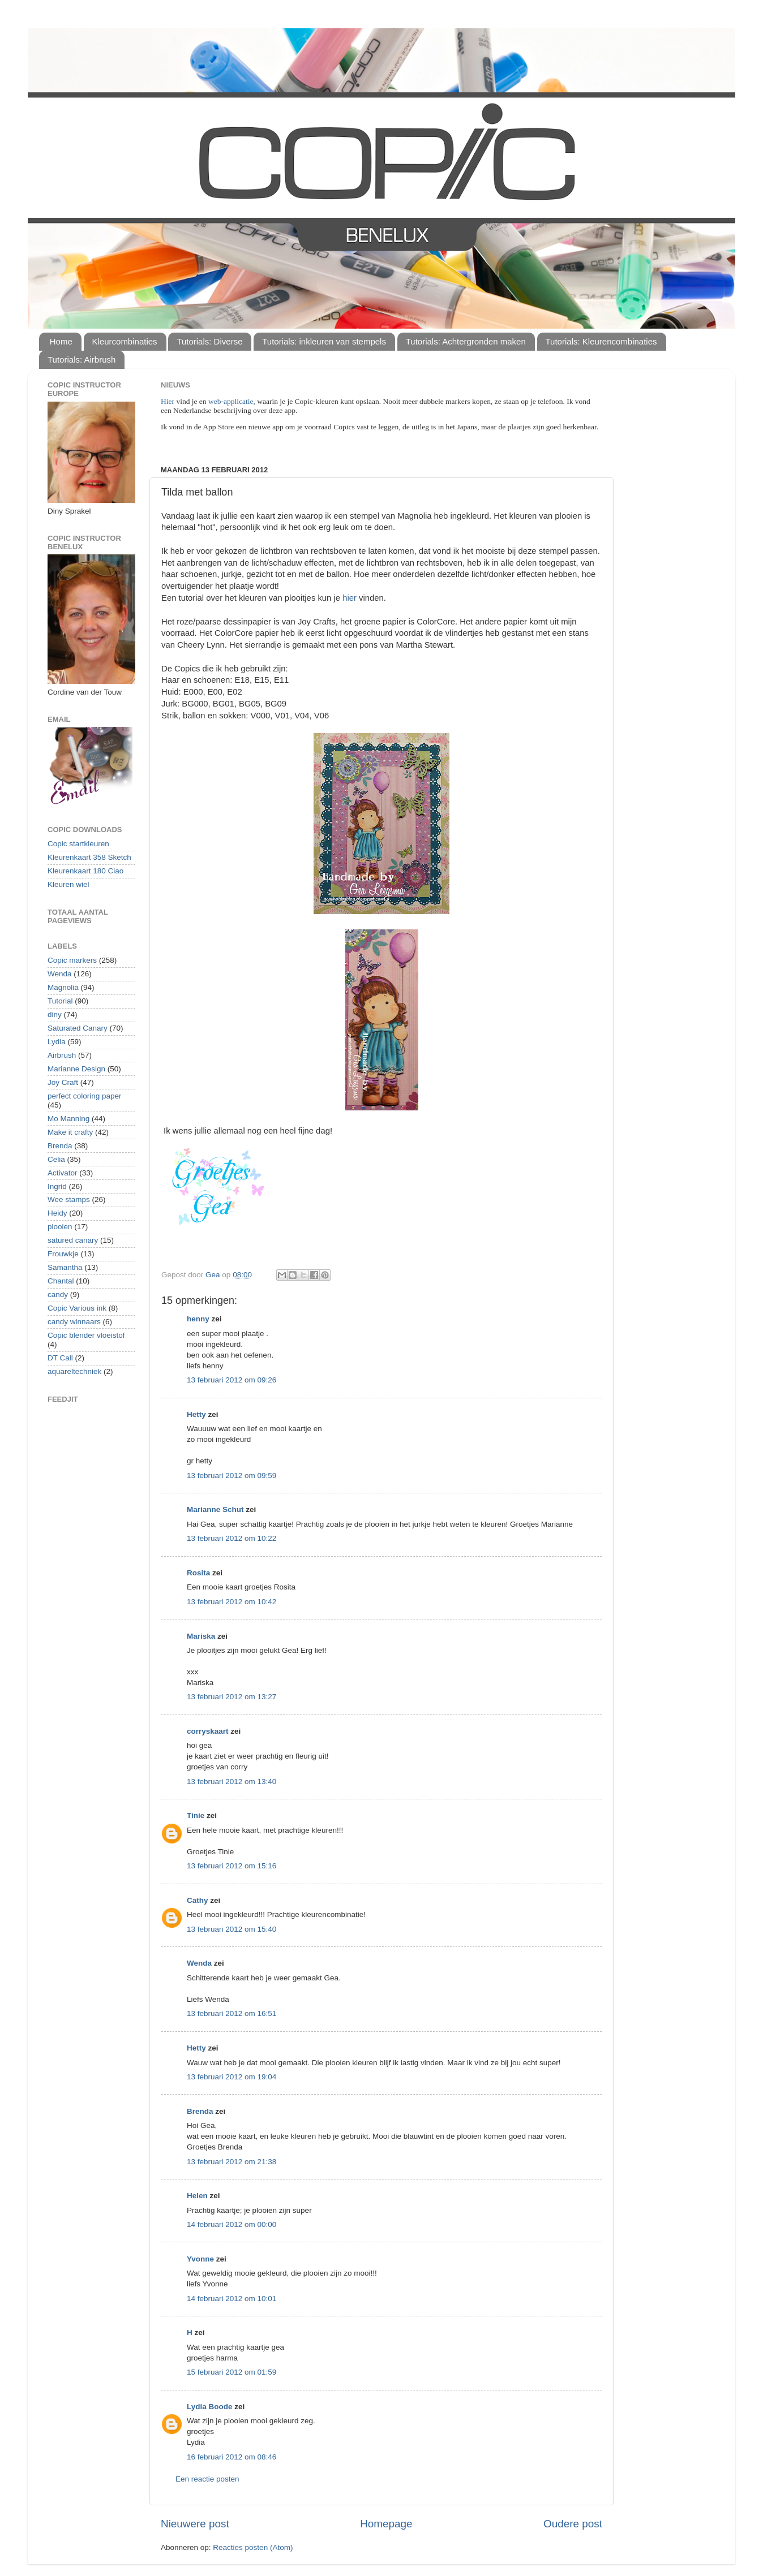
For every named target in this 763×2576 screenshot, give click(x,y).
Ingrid (57, 1186)
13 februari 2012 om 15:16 (231, 1866)
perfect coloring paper (85, 1096)
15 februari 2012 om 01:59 (231, 2372)
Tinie (195, 1815)
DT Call (60, 1358)
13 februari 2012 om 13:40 (231, 1781)
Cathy (197, 1900)
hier (349, 597)
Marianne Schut (215, 1509)
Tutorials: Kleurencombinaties (601, 341)
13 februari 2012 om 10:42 (231, 1601)
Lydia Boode (210, 2406)
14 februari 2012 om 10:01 (231, 2298)
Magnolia (63, 987)
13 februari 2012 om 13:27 (231, 1696)
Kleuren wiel (68, 884)
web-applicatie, (231, 401)
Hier (168, 401)
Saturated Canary (78, 1028)
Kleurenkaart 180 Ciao (85, 871)
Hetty (196, 1414)
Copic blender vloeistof (86, 1335)
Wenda (199, 1963)
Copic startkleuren (78, 843)
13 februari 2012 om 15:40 (231, 1929)
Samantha (65, 1267)
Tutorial (60, 1001)
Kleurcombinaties (124, 341)
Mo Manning (68, 1118)
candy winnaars (74, 1321)
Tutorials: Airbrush (81, 359)
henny (198, 1319)
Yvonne (200, 2259)
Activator (63, 1173)
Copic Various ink (77, 1308)
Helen (197, 2195)
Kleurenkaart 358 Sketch (89, 857)
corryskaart (208, 1731)
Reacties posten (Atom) (253, 2547)
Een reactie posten (207, 2479)
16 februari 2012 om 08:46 (231, 2457)
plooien (60, 1226)
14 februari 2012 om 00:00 (231, 2224)
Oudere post (572, 2524)
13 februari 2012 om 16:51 (231, 2013)
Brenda (200, 2111)
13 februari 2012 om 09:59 (231, 1475)
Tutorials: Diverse (209, 341)
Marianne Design (76, 1069)
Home (61, 341)
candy (58, 1294)
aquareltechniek (74, 1371)
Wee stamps (69, 1199)
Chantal (61, 1281)
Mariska (201, 1636)
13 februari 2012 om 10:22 (231, 1538)
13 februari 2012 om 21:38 (231, 2161)
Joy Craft (63, 1082)
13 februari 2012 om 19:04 (231, 2077)
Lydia (57, 1041)
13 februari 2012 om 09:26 (231, 1380)
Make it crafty (70, 1132)
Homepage (386, 2524)
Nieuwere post (195, 2524)
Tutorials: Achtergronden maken (466, 341)
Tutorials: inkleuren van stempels (324, 341)
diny (55, 1014)
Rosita (198, 1573)
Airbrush (62, 1055)
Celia (56, 1159)
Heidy (57, 1213)
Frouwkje (63, 1254)
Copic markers (72, 960)
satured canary (73, 1240)
